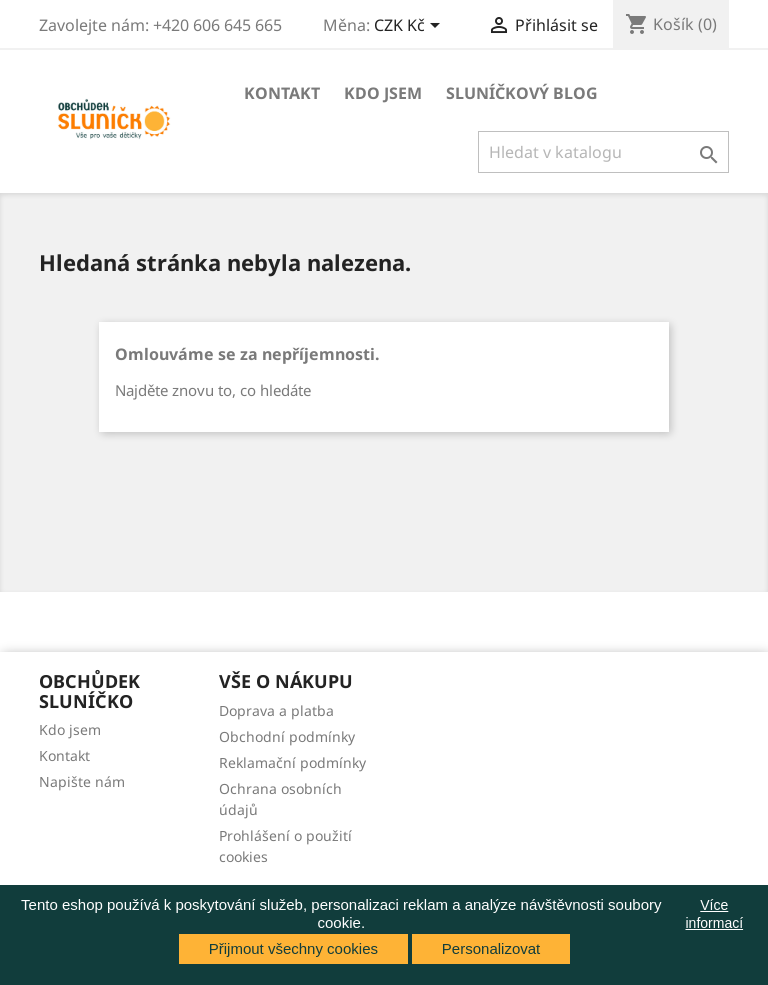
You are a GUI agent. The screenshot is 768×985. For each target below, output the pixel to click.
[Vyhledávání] (603, 152)
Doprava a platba (276, 710)
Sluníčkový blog (522, 93)
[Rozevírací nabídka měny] (410, 27)
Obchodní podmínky (287, 736)
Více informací (715, 914)
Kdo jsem (383, 93)
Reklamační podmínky (292, 762)
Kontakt (282, 93)
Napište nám (82, 781)
